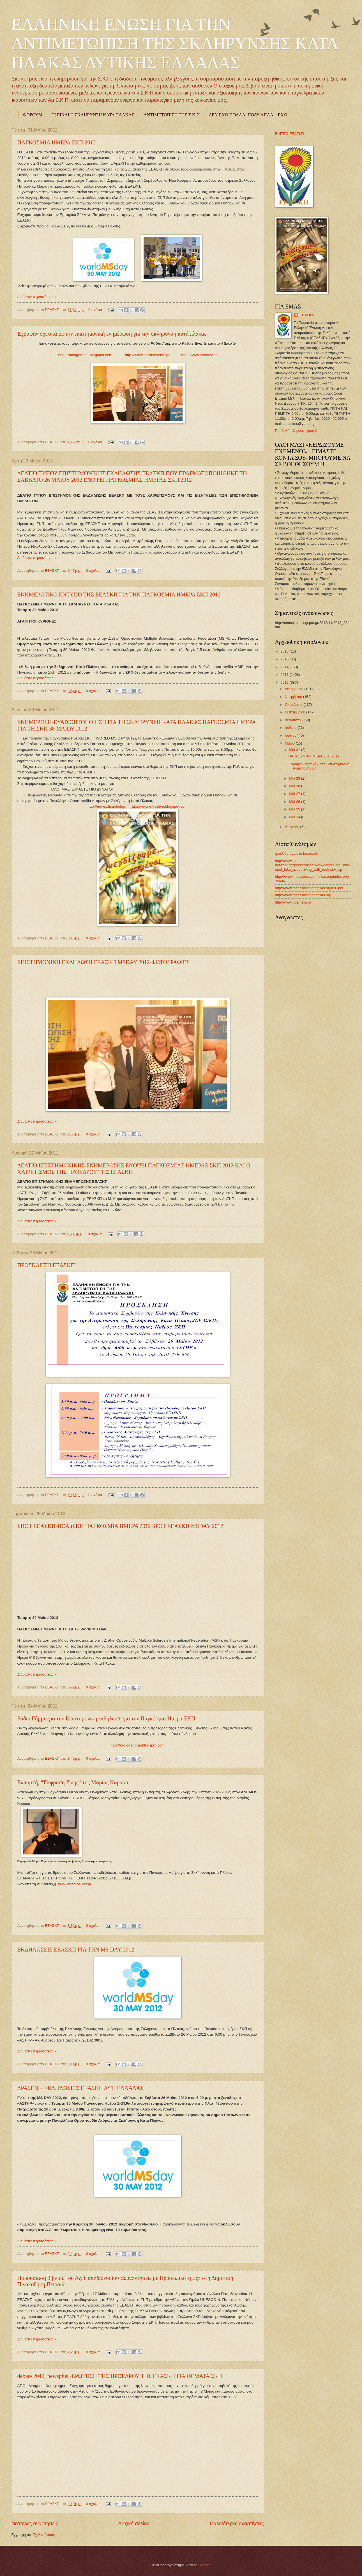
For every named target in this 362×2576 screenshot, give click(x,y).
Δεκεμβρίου (294, 689)
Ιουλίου (291, 727)
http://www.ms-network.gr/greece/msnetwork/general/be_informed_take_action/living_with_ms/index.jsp (312, 865)
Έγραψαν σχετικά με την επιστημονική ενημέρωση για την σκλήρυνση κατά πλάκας (112, 334)
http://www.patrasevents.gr (147, 355)
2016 (284, 651)
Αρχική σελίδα (134, 2523)
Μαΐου (290, 743)
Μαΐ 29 (295, 778)
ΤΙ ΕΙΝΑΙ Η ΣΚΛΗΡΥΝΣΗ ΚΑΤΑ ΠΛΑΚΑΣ (93, 114)
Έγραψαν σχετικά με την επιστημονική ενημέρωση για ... (318, 766)
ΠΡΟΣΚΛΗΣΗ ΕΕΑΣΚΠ (46, 1265)
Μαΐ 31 (295, 750)
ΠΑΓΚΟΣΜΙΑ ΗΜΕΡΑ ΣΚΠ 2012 (56, 142)
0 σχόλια (95, 310)
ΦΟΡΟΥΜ (33, 114)
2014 (284, 667)
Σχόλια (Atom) (44, 2535)
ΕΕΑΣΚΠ (52, 310)
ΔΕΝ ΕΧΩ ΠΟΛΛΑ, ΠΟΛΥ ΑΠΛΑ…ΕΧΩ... (249, 114)
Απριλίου (292, 827)
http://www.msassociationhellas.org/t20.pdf (309, 888)
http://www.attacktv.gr (199, 355)
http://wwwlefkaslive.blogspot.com (159, 806)
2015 (284, 659)
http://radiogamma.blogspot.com (85, 355)
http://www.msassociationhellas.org (303, 895)
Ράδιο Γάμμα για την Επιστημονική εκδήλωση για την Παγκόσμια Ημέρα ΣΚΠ (106, 1718)
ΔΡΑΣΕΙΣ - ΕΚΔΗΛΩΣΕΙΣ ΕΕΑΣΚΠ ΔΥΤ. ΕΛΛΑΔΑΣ (80, 2088)
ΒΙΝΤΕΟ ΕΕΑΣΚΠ (289, 134)
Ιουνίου (291, 735)
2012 (284, 682)
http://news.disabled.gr (106, 806)
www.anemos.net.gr (74, 1884)
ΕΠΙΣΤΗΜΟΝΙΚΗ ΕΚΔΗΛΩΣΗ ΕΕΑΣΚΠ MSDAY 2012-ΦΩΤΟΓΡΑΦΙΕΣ (103, 962)
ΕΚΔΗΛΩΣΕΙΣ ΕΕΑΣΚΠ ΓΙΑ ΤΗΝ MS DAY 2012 (75, 1949)
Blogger (204, 2565)
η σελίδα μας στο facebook (296, 853)
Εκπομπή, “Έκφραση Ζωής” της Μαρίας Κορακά (72, 1782)
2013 (284, 674)
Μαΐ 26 (295, 801)
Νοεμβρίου (294, 697)
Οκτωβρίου (294, 704)
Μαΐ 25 (295, 809)
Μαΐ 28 (295, 786)
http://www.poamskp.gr (293, 902)
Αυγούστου (294, 720)
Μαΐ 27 (295, 794)
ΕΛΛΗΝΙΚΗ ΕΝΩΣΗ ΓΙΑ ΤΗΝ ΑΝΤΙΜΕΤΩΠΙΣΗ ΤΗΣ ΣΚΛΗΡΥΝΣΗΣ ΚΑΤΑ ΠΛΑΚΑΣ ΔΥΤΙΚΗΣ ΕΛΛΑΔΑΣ (174, 43)
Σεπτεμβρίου (295, 712)
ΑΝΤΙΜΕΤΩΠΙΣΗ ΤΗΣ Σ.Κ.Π (172, 114)
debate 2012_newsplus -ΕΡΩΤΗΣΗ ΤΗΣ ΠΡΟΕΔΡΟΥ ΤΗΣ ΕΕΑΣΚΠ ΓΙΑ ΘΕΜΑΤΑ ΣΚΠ (119, 2376)
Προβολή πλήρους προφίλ (296, 430)
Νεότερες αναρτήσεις (34, 2523)
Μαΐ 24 (295, 817)
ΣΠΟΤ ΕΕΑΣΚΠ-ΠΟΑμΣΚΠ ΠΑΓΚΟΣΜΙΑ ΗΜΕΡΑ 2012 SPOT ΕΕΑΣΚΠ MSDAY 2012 (120, 1526)
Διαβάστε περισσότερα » (37, 297)
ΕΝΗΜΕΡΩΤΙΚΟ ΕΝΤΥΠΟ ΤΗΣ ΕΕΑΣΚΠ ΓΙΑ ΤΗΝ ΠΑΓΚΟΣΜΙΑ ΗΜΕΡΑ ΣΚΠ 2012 (119, 594)
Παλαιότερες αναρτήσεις (237, 2523)
